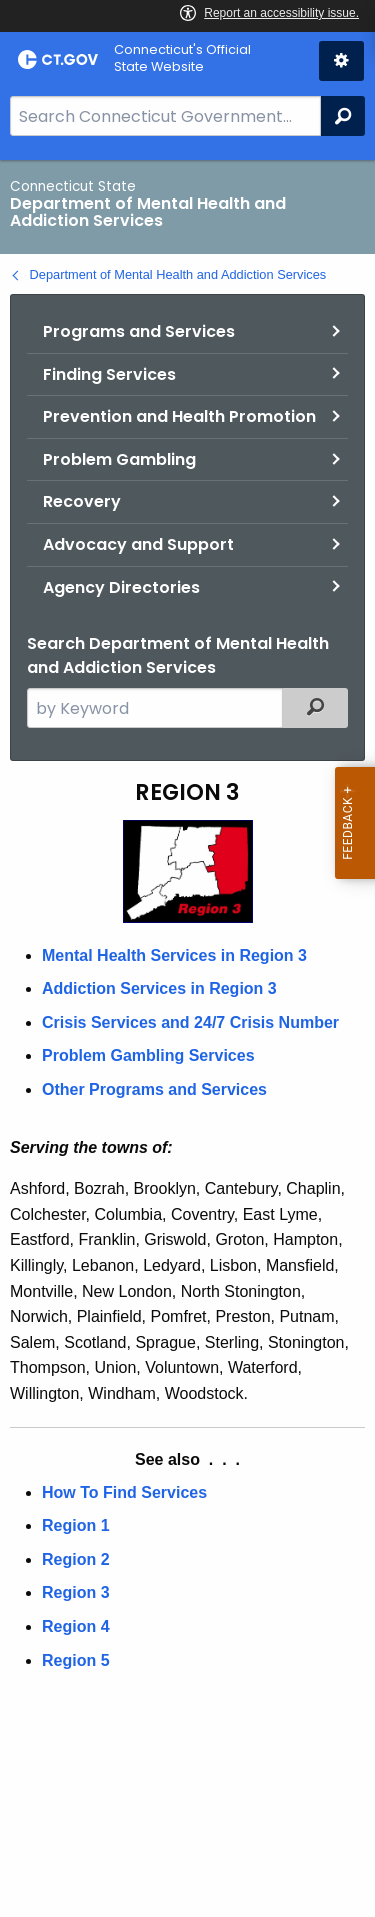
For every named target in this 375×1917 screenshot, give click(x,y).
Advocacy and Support (138, 544)
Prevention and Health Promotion (179, 416)
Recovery (82, 501)
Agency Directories (121, 587)
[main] (187, 1038)
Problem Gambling (119, 459)
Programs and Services (139, 331)
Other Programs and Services (154, 1089)
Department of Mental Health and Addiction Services (178, 274)
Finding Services (109, 374)
